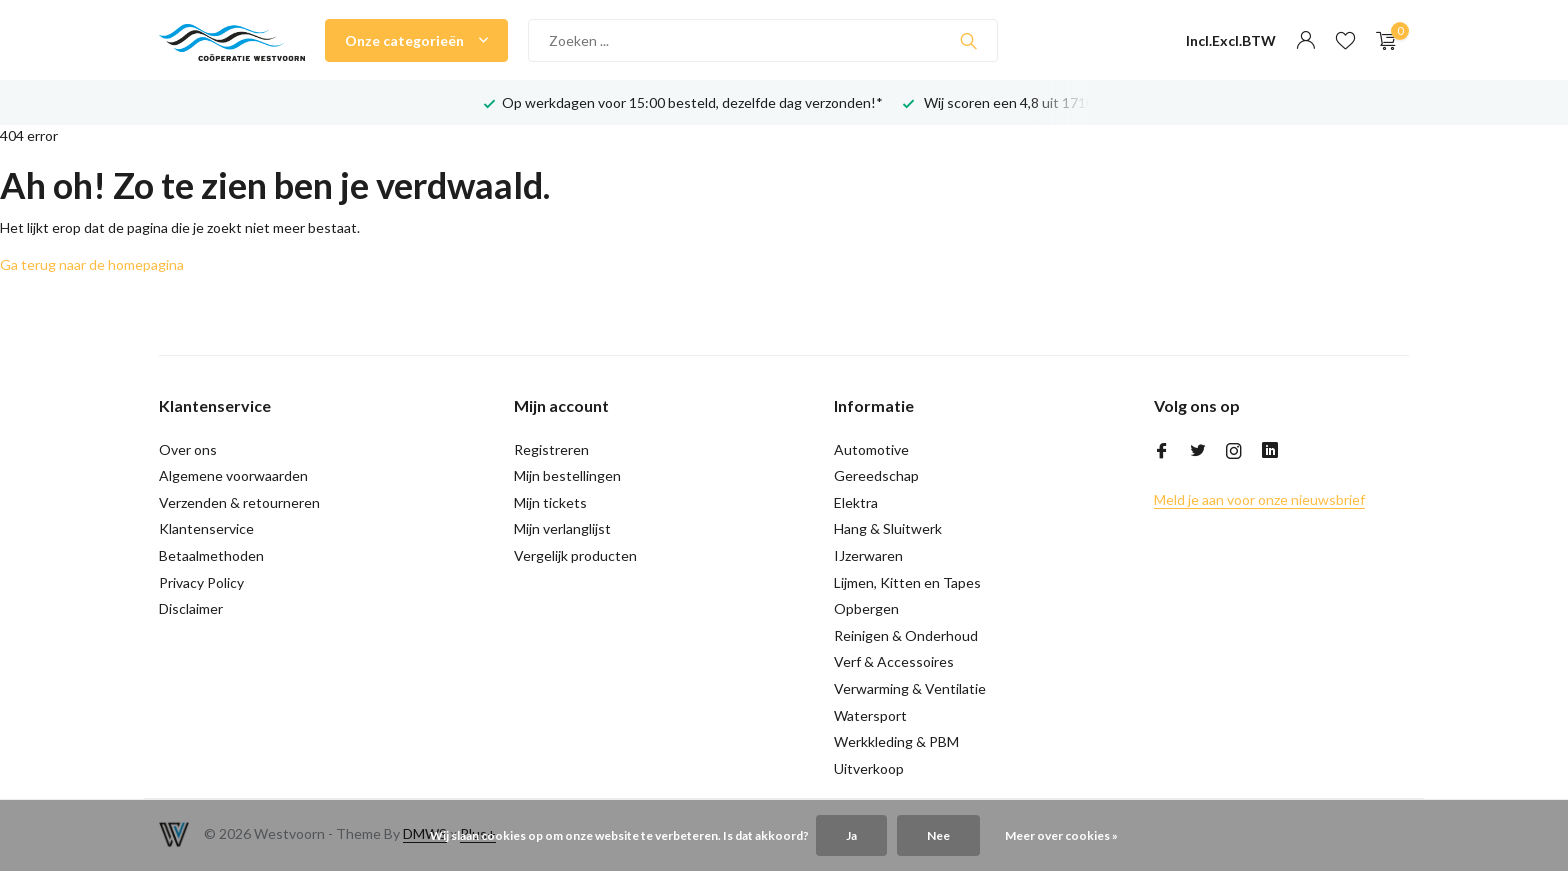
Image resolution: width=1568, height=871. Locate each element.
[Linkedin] (1270, 452)
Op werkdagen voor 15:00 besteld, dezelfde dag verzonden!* (692, 102)
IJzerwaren (868, 555)
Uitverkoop (869, 768)
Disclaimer (191, 608)
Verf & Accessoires (894, 661)
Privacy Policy (201, 582)
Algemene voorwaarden (233, 475)
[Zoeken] (763, 40)
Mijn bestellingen (567, 475)
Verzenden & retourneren (239, 502)
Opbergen (866, 608)
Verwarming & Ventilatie (910, 688)
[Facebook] (1162, 452)
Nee (938, 835)
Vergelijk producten (575, 555)
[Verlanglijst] (1345, 41)
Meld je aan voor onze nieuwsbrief (1259, 499)
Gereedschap (876, 475)
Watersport (870, 715)
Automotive (871, 449)
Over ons (188, 449)
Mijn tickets (550, 502)
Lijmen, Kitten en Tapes (907, 582)
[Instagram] (1234, 452)
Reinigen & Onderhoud (906, 635)
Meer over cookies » (1061, 835)
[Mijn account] (1305, 41)
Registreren (551, 449)
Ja (851, 835)
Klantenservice (206, 528)
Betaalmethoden (211, 555)
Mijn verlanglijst (562, 528)
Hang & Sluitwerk (888, 528)
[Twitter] (1198, 452)
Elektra (856, 502)
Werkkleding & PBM (896, 741)
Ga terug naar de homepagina (92, 264)
